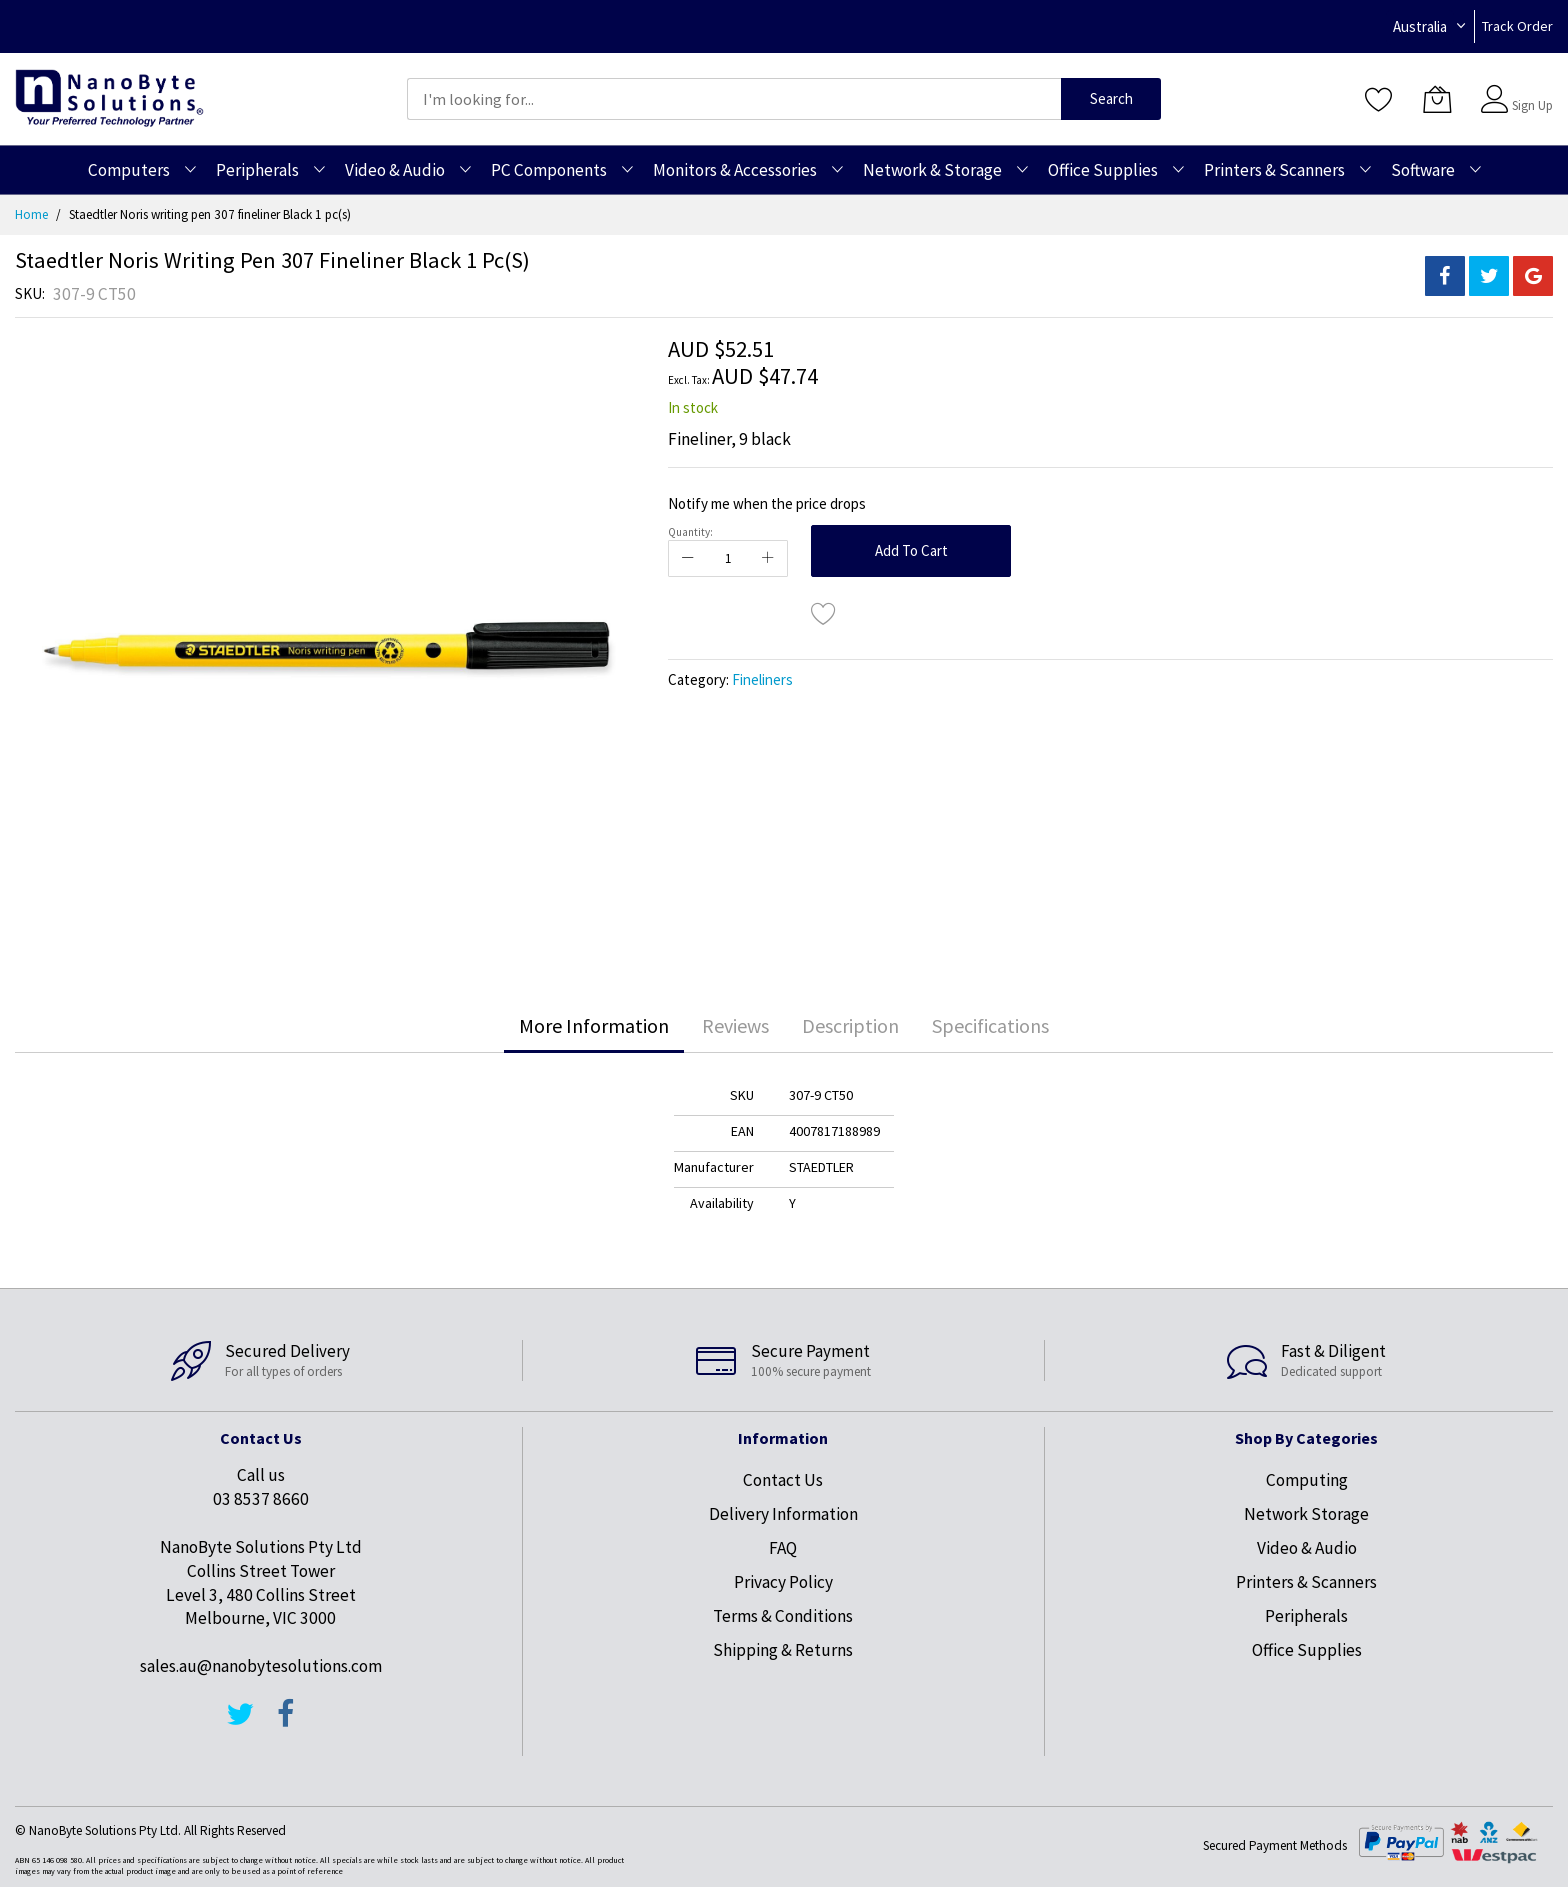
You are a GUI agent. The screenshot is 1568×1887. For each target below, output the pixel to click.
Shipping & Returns (783, 1650)
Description (850, 1025)
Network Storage (1306, 1514)
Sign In (1530, 89)
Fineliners (762, 679)
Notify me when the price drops (767, 503)
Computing (1307, 1480)
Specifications (990, 1025)
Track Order (1517, 26)
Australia (1420, 26)
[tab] (594, 1026)
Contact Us (783, 1480)
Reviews (735, 1025)
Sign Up (1532, 105)
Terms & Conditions (783, 1616)
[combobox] (734, 99)
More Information (594, 1025)
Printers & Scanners (1306, 1582)
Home (31, 214)
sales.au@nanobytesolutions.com (261, 1666)
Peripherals (1306, 1616)
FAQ (783, 1548)
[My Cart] (1437, 99)
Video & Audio (1307, 1548)
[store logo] (109, 98)
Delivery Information (783, 1514)
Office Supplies (1307, 1650)
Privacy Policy (783, 1582)
